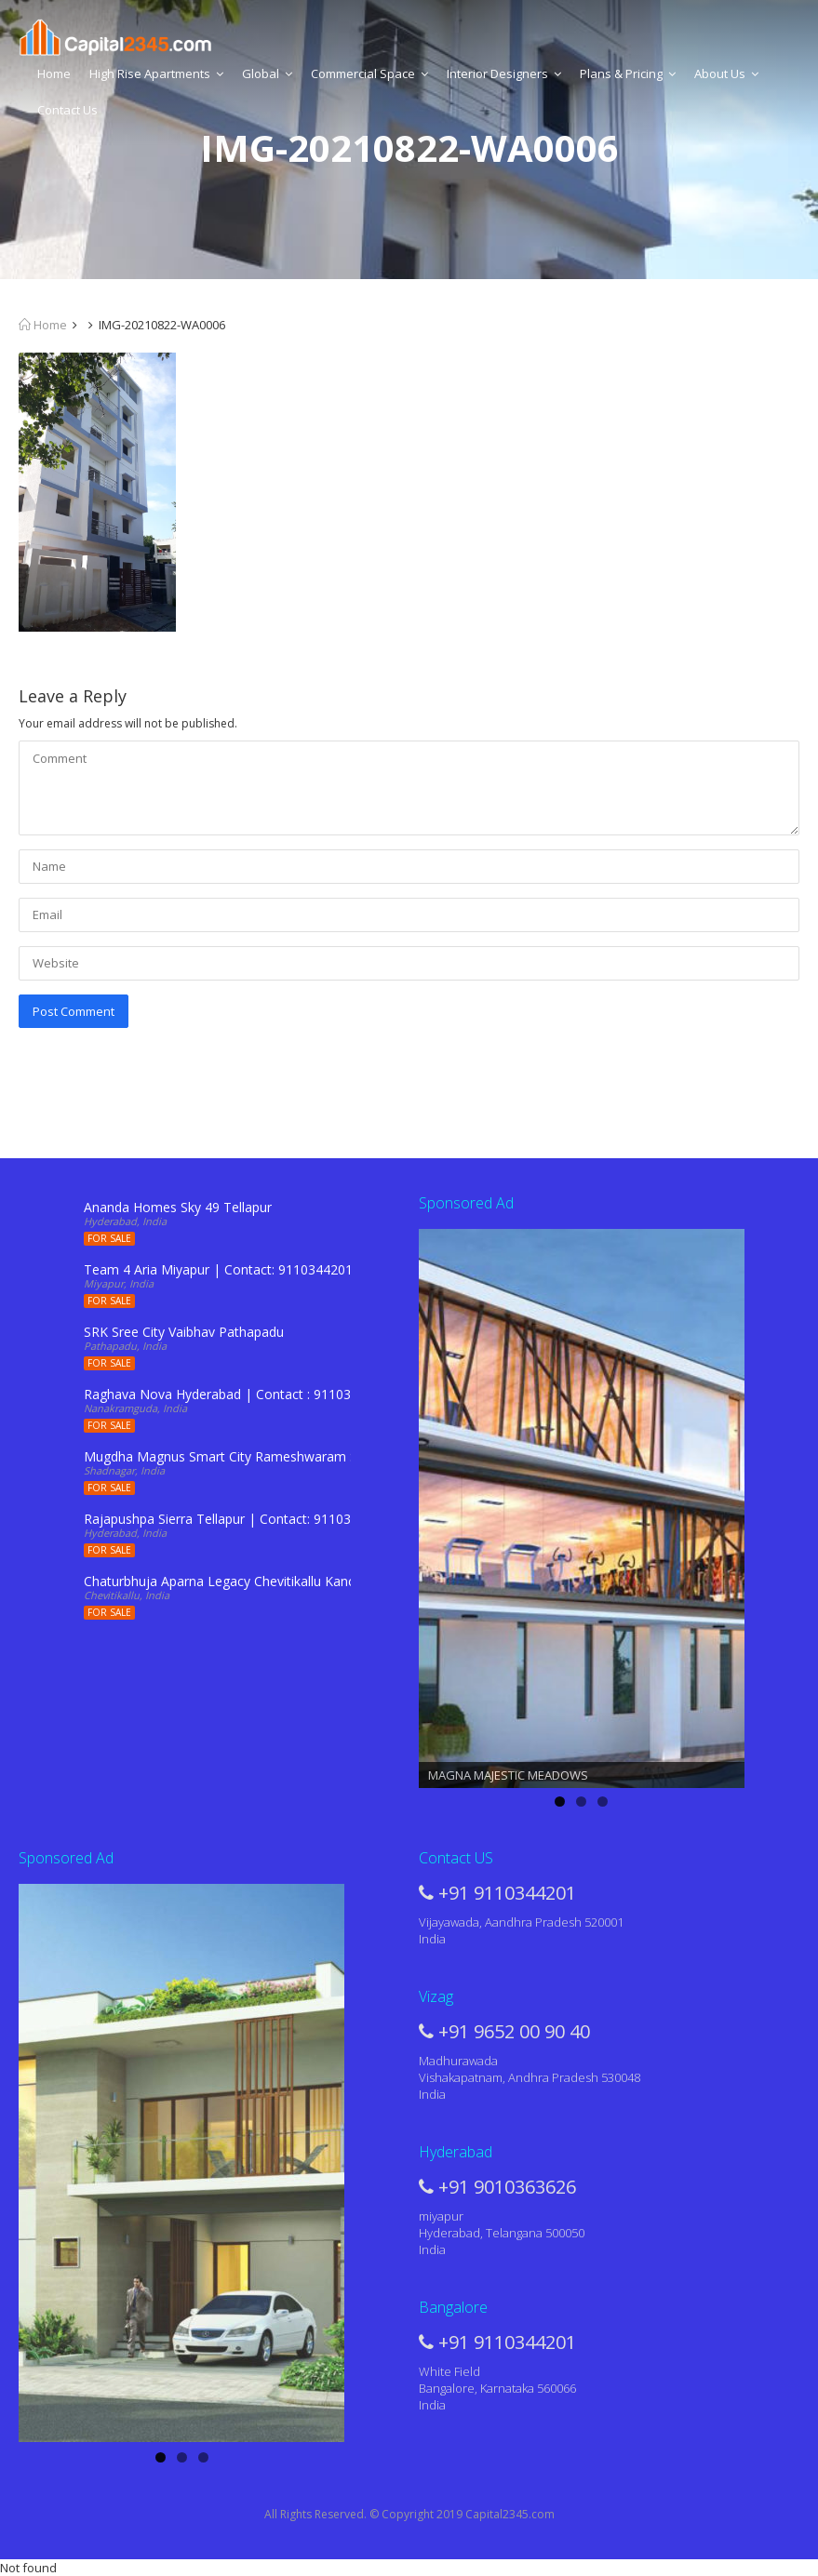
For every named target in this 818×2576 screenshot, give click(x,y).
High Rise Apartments (156, 73)
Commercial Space (369, 73)
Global (267, 73)
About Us (726, 73)
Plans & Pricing (628, 73)
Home (54, 73)
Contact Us (67, 109)
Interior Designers (504, 73)
